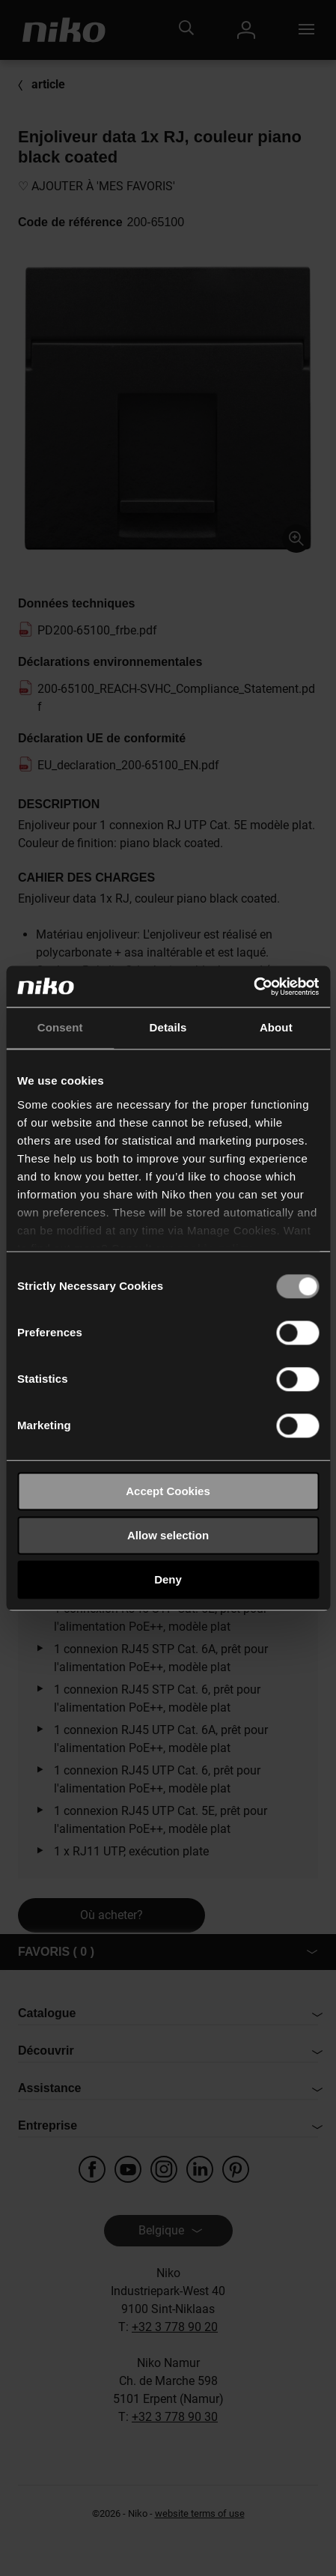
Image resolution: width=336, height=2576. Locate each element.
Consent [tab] (60, 1027)
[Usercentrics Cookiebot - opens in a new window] (253, 986)
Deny (168, 1579)
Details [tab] (168, 1027)
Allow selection (168, 1535)
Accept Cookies (168, 1491)
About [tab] (276, 1027)
